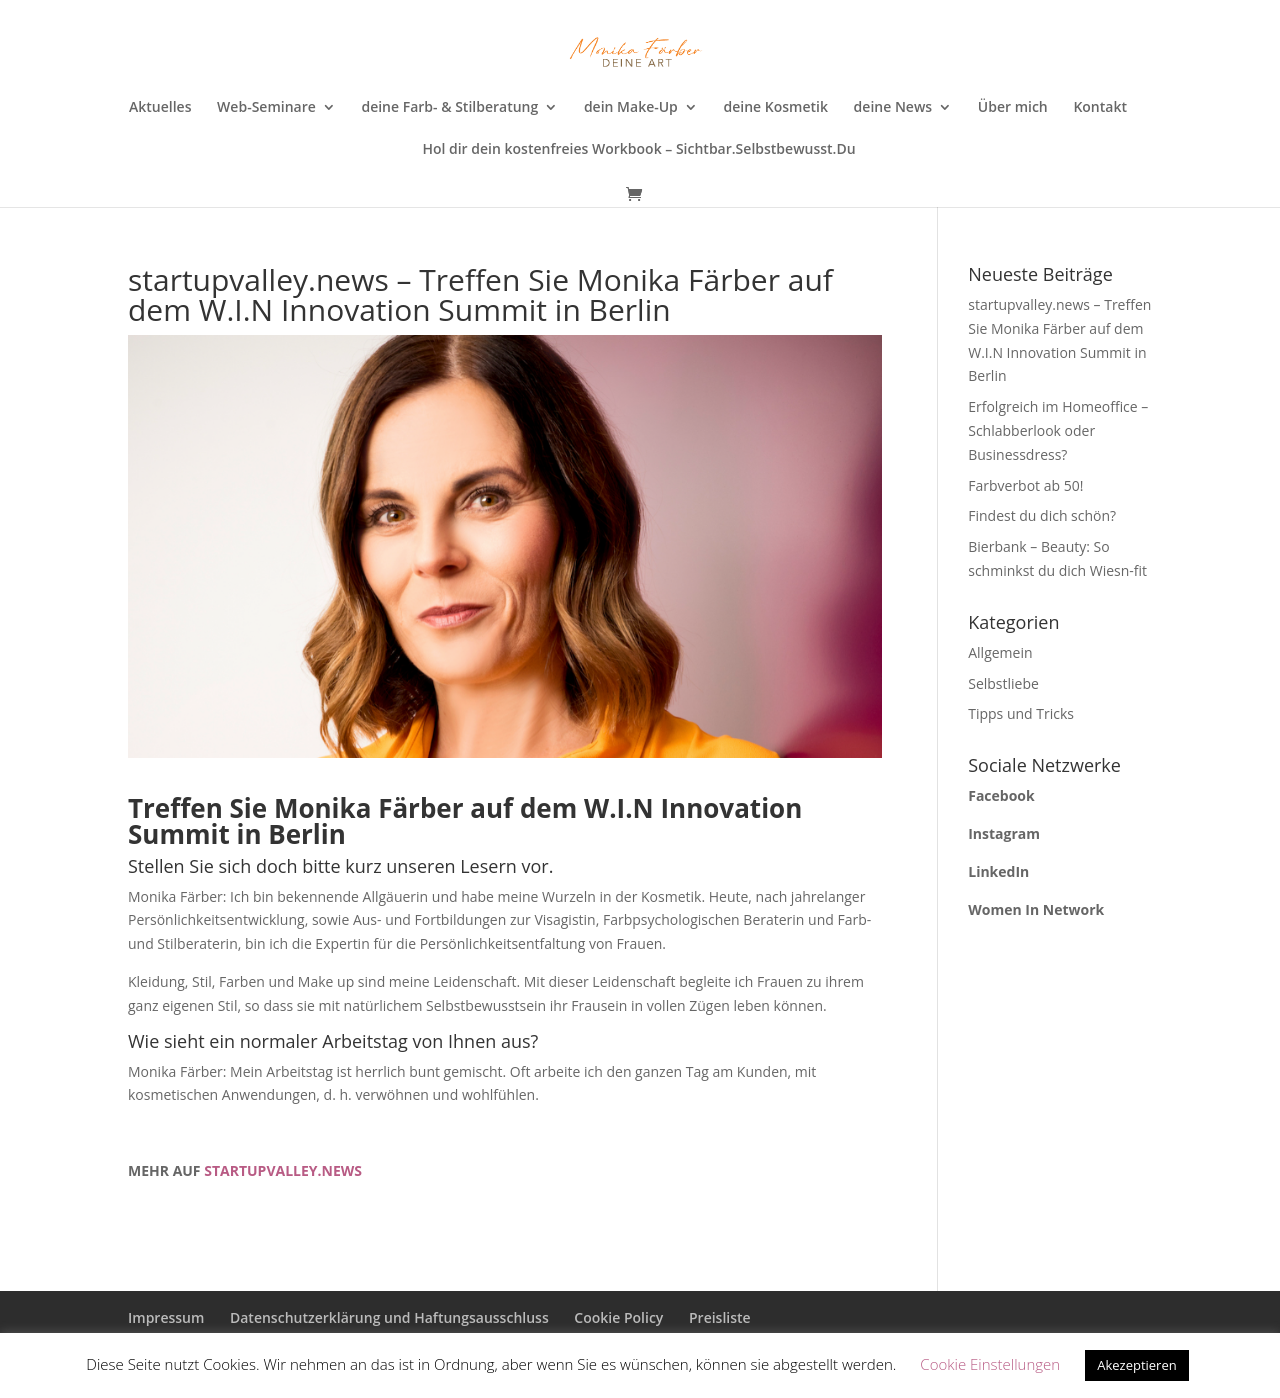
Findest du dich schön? (1042, 515)
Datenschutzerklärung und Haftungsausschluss (389, 1317)
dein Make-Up (631, 108)
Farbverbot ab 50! (1025, 485)
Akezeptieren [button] (1137, 1365)
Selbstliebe (1003, 683)
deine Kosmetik (775, 108)
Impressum (166, 1317)
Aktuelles (160, 108)
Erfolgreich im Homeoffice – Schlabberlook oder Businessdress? (1058, 430)
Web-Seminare (266, 108)
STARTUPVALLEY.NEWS (283, 1170)
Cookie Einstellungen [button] (990, 1364)
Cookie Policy (618, 1317)
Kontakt (1100, 108)
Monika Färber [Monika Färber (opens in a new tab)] (369, 808)
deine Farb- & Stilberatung (449, 108)
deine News (893, 108)
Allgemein (1000, 652)
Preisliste (720, 1317)
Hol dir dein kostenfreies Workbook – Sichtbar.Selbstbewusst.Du (638, 150)
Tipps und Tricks (1021, 713)
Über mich (1013, 108)
